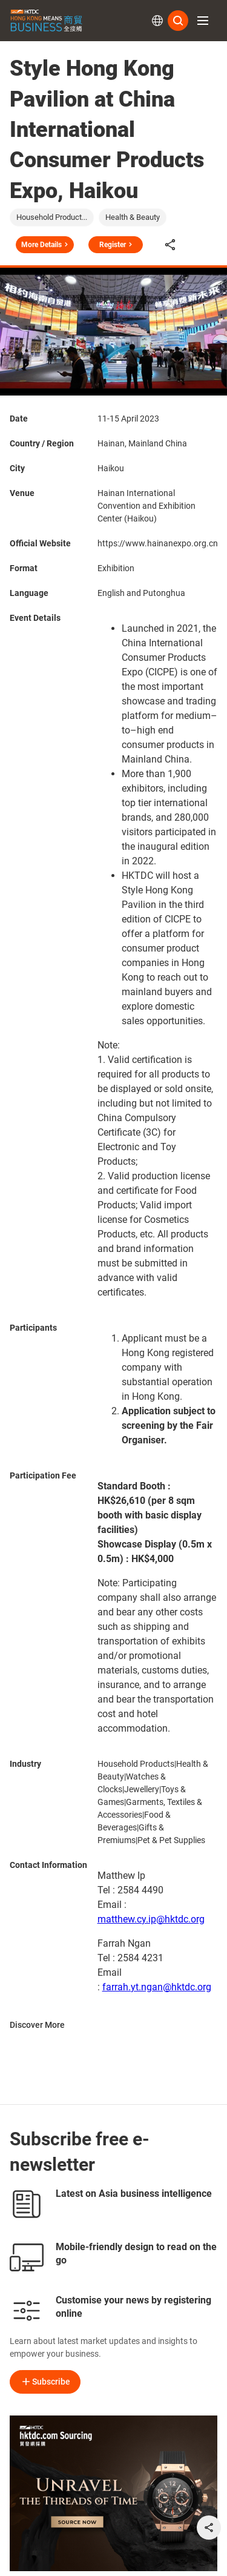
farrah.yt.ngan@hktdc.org (156, 1987)
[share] (209, 2527)
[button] (202, 20)
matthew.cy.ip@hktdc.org (151, 1919)
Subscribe (45, 2382)
